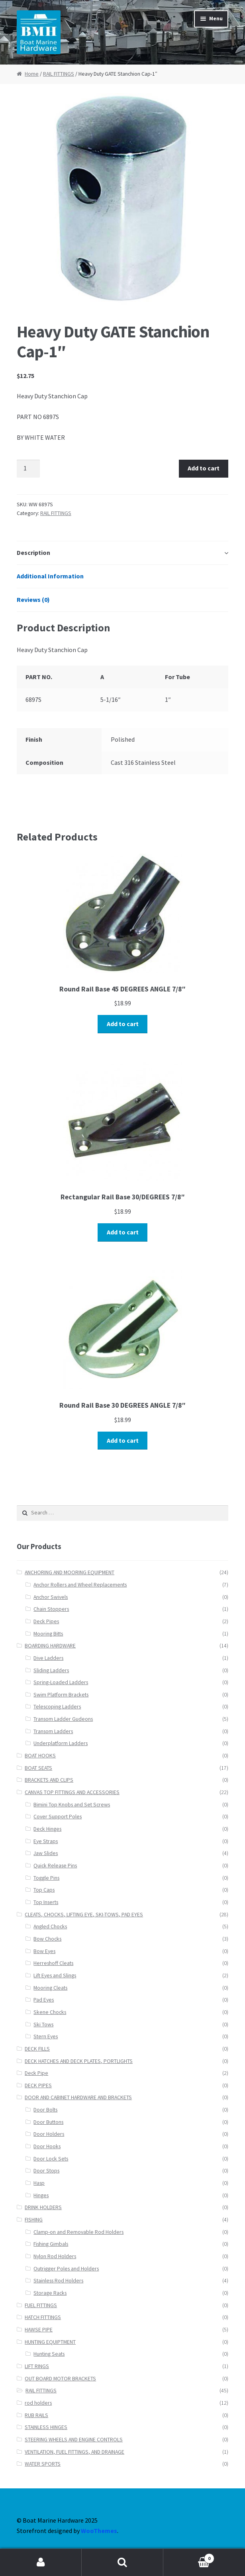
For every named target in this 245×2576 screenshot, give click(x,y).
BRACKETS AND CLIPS (49, 1780)
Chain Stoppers (51, 1609)
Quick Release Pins (55, 1865)
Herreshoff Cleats (53, 1963)
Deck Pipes (46, 1621)
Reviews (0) (33, 599)
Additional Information (50, 576)
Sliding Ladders (51, 1670)
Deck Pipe (36, 2073)
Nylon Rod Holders (54, 2256)
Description (33, 552)
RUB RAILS (36, 2415)
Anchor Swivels (50, 1597)
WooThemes (99, 2531)
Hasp (39, 2183)
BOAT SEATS (38, 1768)
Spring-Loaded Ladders (60, 1682)
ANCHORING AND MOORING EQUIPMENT (69, 1572)
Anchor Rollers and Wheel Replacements (80, 1584)
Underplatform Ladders (60, 1743)
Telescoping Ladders (57, 1706)
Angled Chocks (50, 1926)
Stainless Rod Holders (58, 2280)
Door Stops (46, 2170)
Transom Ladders (53, 1731)
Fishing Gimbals (50, 2244)
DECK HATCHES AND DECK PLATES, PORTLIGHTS (79, 2061)
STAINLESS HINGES (46, 2427)
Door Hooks (47, 2146)
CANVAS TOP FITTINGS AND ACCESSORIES (72, 1792)
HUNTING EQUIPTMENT (50, 2342)
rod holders (38, 2403)
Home (32, 74)
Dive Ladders (48, 1658)
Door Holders (48, 2134)
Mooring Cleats (50, 1987)
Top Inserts (45, 1902)
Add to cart (204, 468)
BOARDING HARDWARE (50, 1645)
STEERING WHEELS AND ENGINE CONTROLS (74, 2439)
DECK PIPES (38, 2085)
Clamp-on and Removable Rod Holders (78, 2232)
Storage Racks (50, 2293)
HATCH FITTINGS (43, 2317)
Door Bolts (45, 2109)
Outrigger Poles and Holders (66, 2268)
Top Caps (44, 1889)
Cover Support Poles (57, 1816)
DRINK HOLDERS (43, 2207)
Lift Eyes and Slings (54, 1975)
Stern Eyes (45, 2036)
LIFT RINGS (37, 2366)
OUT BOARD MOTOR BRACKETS (60, 2378)
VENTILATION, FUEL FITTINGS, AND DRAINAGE (74, 2452)
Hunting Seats (49, 2354)
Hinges (41, 2195)
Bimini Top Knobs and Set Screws (71, 1804)
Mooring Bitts (48, 1633)
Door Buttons (48, 2122)
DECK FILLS (37, 2048)
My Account (41, 2562)
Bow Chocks (47, 1938)
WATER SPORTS (43, 2463)
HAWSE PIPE (39, 2329)
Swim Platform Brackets (60, 1694)
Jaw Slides (45, 1853)
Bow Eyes (44, 1951)
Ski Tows (43, 2024)
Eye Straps (45, 1841)
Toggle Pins (46, 1878)
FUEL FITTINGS (41, 2305)
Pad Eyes (43, 1999)
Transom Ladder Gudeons (63, 1719)
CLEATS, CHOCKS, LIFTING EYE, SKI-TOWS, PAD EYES (84, 1914)
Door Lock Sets (50, 2158)
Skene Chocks (49, 2012)
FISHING (34, 2219)
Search (122, 2562)
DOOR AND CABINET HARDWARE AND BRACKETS (78, 2097)
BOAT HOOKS (40, 1755)
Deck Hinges (47, 1829)
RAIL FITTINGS (58, 74)
